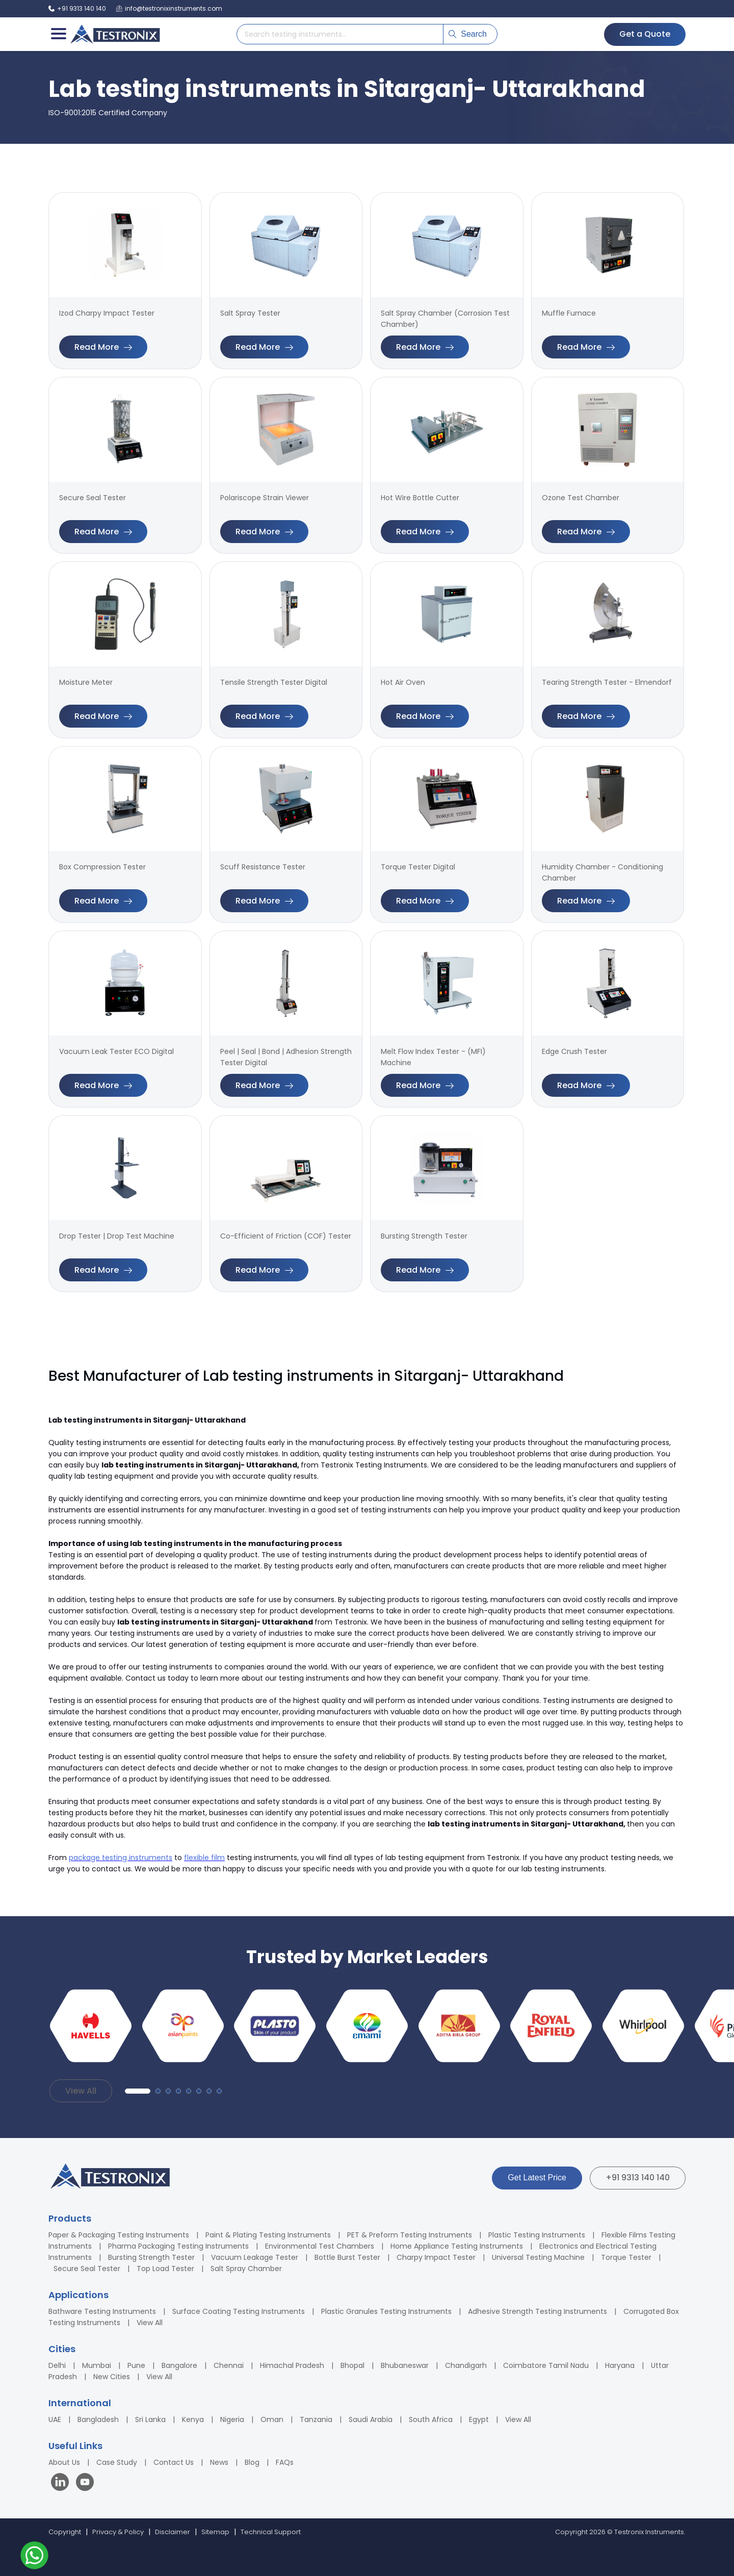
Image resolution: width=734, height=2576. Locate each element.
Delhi (57, 2365)
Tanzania (316, 2419)
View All (80, 2091)
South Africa (431, 2419)
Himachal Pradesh (292, 2365)
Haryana (620, 2365)
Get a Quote (644, 34)
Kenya (193, 2419)
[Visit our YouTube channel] (85, 2483)
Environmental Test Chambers (319, 2246)
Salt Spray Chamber (246, 2268)
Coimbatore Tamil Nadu (546, 2365)
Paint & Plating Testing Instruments (268, 2235)
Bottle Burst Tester (347, 2257)
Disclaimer (172, 2532)
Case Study (116, 2462)
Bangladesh (98, 2419)
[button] (137, 2091)
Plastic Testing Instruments (536, 2235)
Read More (103, 347)
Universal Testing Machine (538, 2257)
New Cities (111, 2377)
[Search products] (340, 34)
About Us (64, 2462)
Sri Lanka (150, 2419)
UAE (54, 2419)
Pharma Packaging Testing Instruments (178, 2246)
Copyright (64, 2532)
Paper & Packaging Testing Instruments (118, 2235)
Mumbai (96, 2365)
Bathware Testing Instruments (102, 2311)
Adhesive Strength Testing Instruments (537, 2311)
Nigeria (232, 2419)
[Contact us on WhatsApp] (34, 2556)
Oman (271, 2419)
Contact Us (173, 2462)
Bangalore (179, 2365)
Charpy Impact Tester (436, 2257)
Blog (252, 2462)
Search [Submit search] (468, 34)
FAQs (285, 2462)
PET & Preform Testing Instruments (409, 2235)
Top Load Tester (165, 2268)
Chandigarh (466, 2365)
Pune (136, 2365)
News (219, 2462)
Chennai (229, 2365)
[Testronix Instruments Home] (115, 34)
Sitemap (215, 2532)
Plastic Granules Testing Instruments (386, 2311)
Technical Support (271, 2532)
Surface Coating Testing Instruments (238, 2311)
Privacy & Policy (118, 2532)
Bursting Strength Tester (151, 2257)
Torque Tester (626, 2257)
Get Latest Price (537, 2177)
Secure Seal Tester (87, 2268)
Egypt (479, 2419)
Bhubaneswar (405, 2365)
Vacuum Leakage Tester (254, 2257)
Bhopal (352, 2365)
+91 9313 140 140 (638, 2177)
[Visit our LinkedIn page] (62, 2483)
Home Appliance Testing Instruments (456, 2246)
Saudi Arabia (370, 2419)
